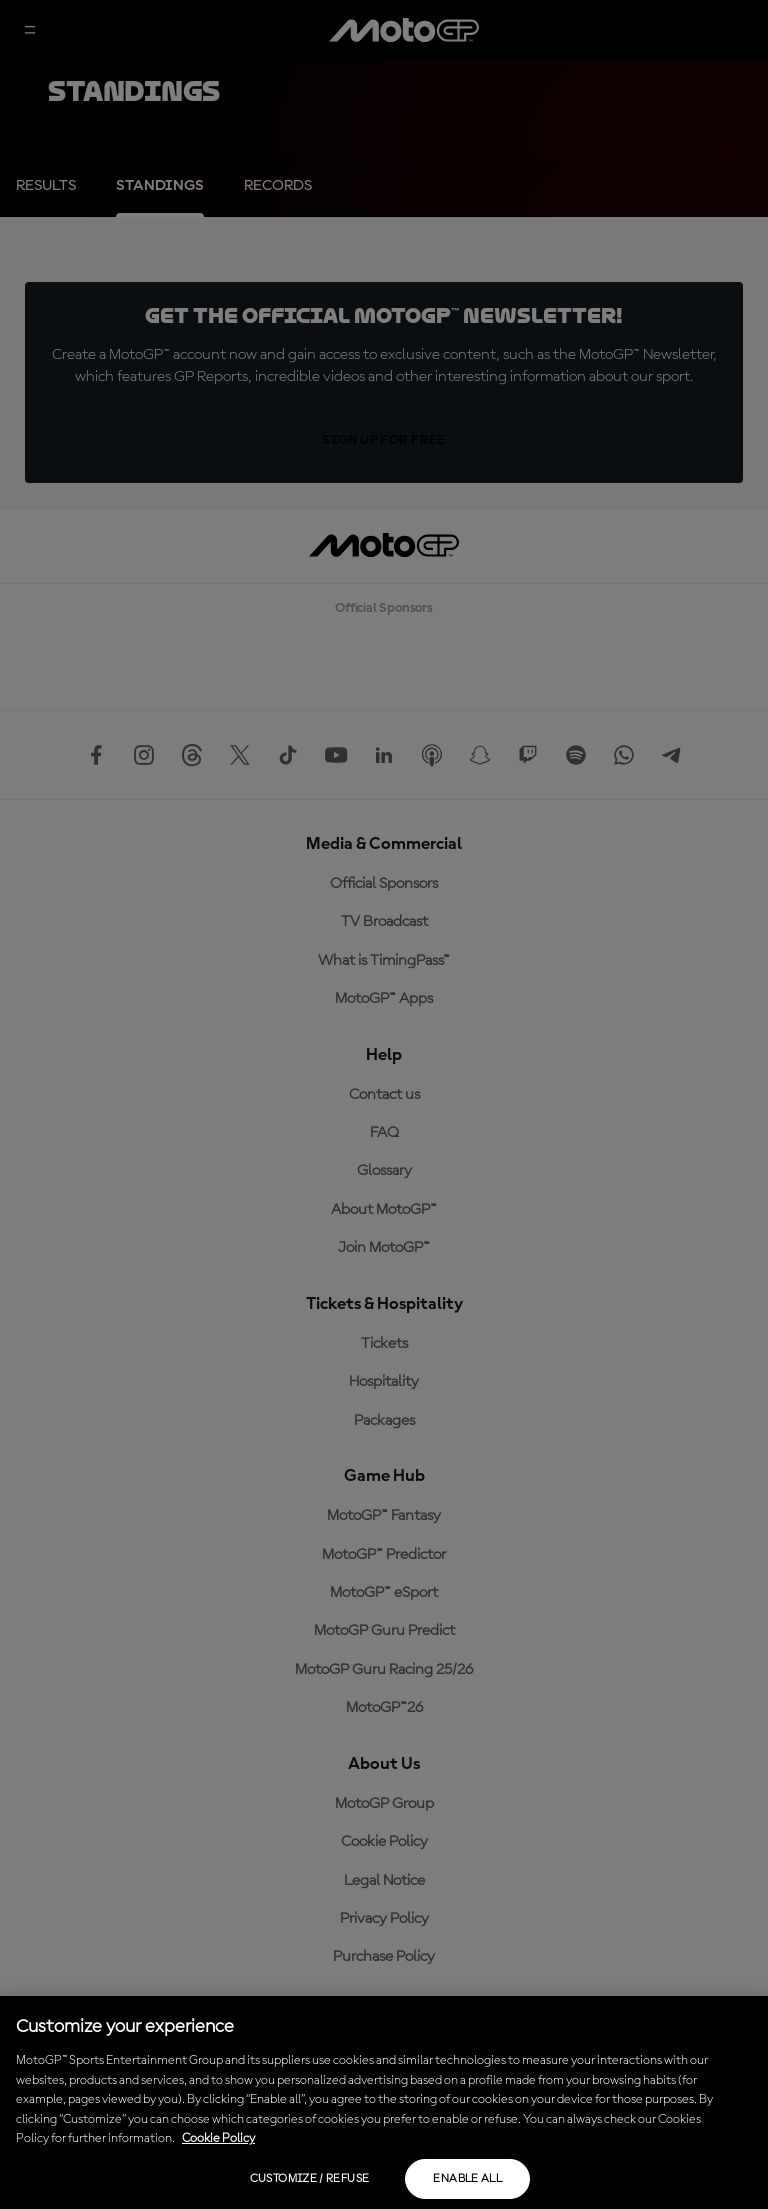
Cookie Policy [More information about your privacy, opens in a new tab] (218, 2138)
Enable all (467, 2179)
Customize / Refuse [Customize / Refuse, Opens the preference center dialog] (309, 2179)
